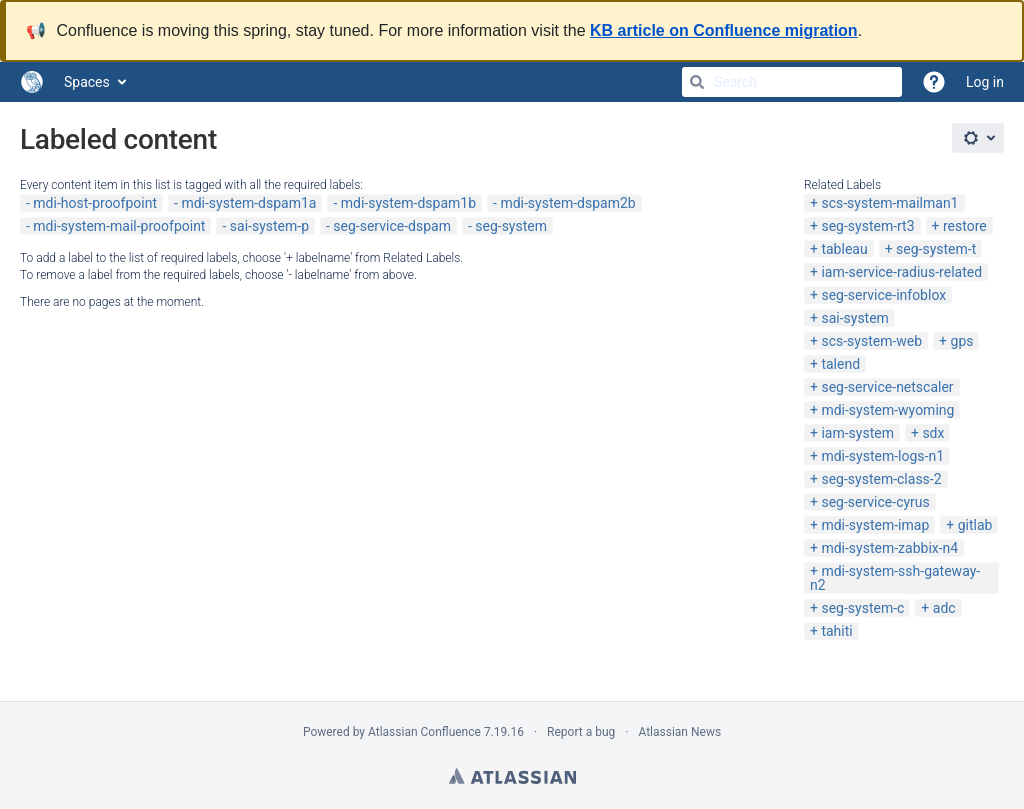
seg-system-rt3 (867, 226)
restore (965, 226)
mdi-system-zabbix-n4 (889, 548)
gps (962, 341)
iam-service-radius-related (901, 272)
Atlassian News (679, 732)
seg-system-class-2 (881, 479)
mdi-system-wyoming (887, 410)
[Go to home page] (32, 82)
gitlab (975, 525)
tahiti (836, 631)
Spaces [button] (87, 82)
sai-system (854, 318)
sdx (933, 433)
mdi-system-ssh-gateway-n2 (895, 578)
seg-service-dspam (392, 226)
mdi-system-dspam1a (248, 203)
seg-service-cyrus (875, 502)
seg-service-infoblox (883, 295)
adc (944, 608)
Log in (985, 82)
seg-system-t (936, 249)
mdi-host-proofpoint (95, 203)
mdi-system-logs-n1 (882, 456)
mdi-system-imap (875, 525)
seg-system (511, 226)
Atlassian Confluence (424, 732)
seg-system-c (862, 608)
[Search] (697, 82)
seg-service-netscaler (887, 387)
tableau (844, 249)
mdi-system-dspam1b (408, 203)
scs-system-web (871, 341)
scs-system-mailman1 (889, 203)
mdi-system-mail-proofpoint (119, 226)
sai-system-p (269, 226)
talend (840, 364)
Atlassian (512, 776)
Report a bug (581, 732)
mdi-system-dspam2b (567, 203)
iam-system (857, 433)
